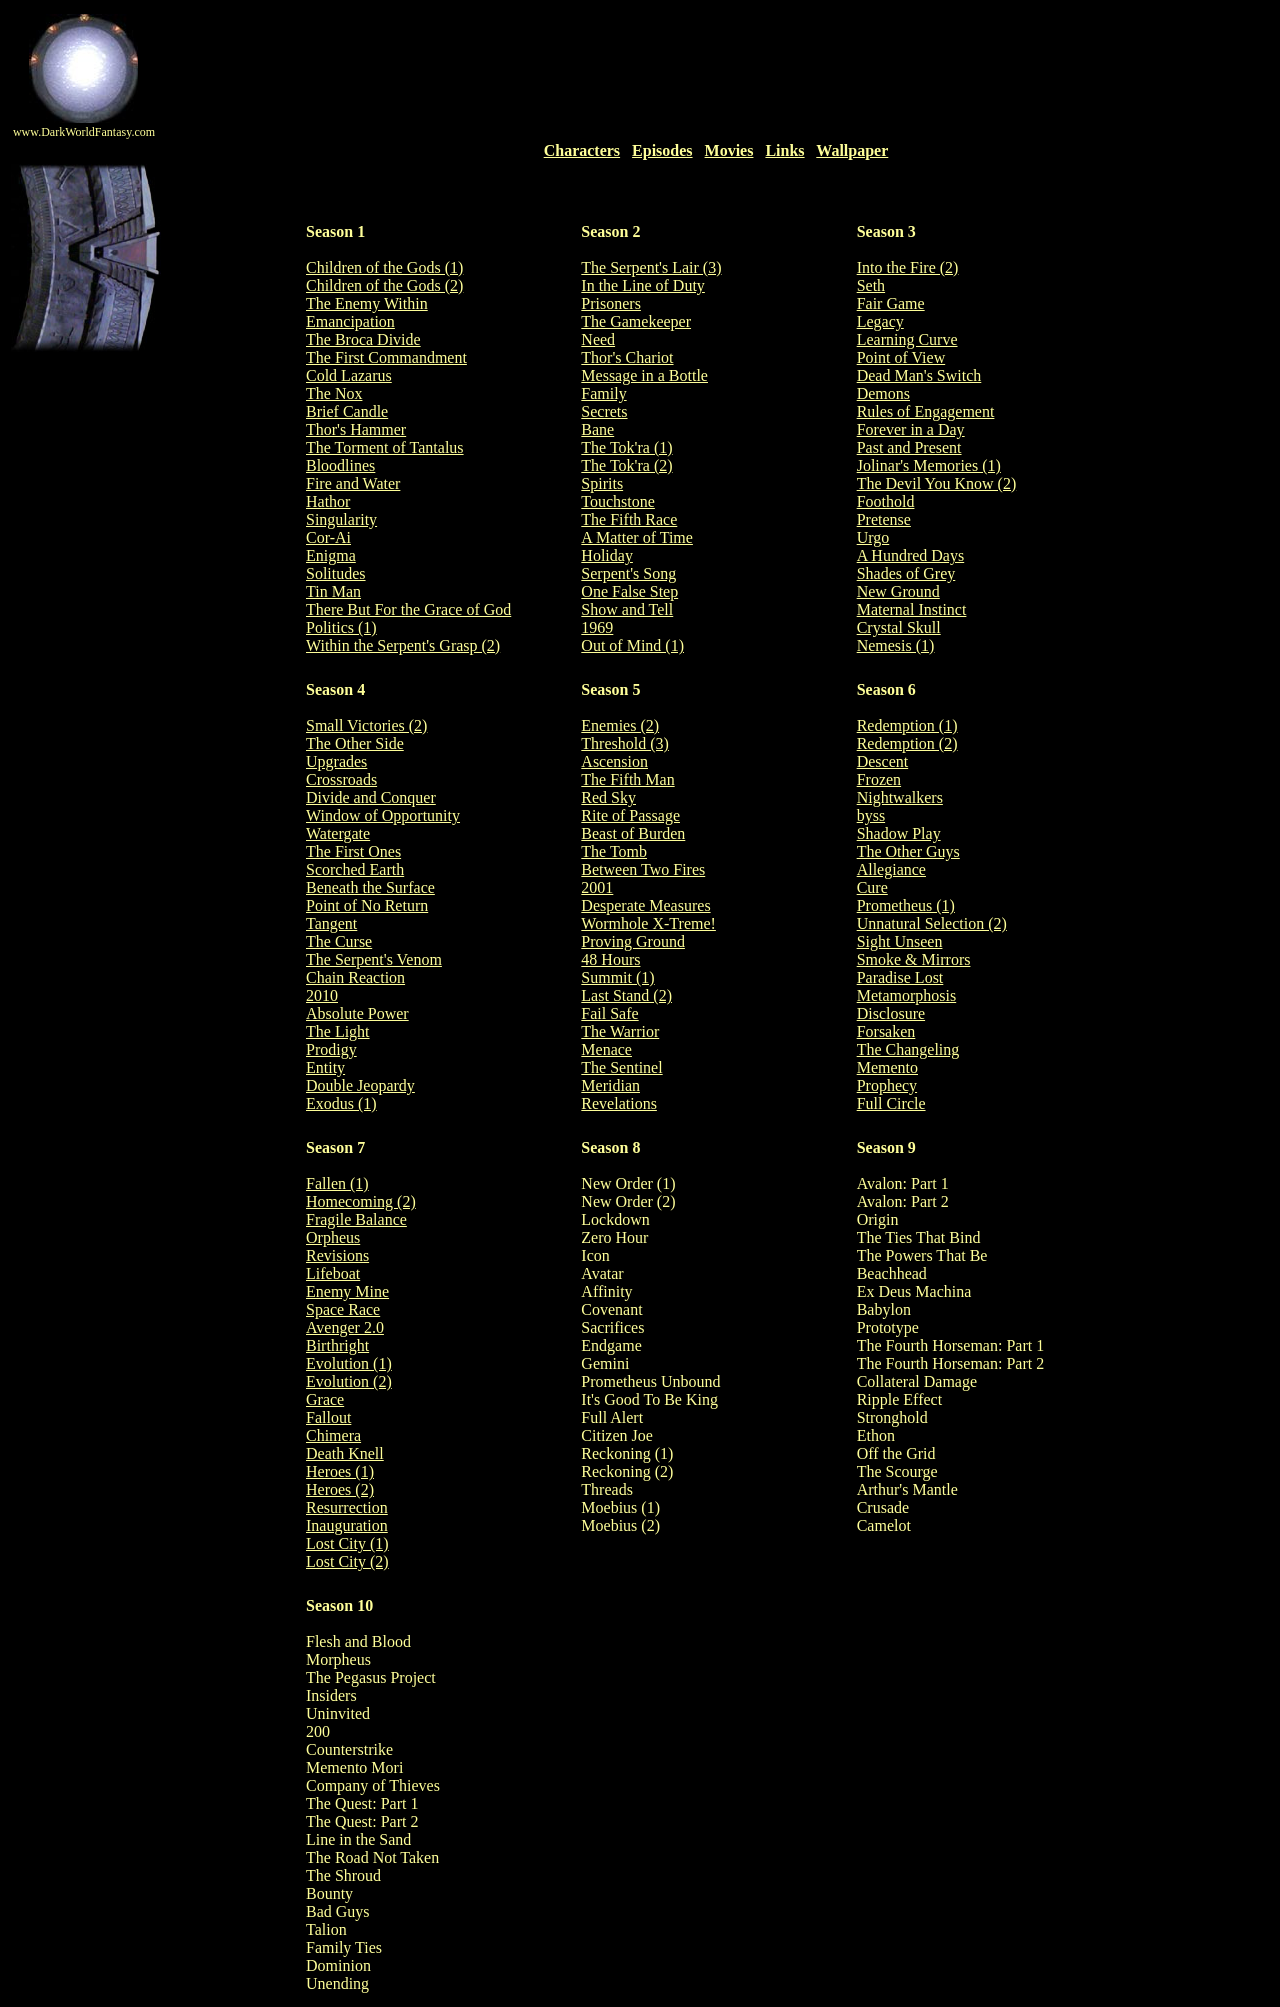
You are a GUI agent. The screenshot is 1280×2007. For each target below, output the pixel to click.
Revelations (619, 1103)
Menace (606, 1049)
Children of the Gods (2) (384, 285)
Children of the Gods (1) (384, 267)
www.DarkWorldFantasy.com (84, 132)
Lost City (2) (347, 1561)
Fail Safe (609, 1013)
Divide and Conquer (371, 797)
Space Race (343, 1309)
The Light (338, 1031)
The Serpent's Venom (374, 959)
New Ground (898, 591)
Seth (871, 285)
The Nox (334, 393)
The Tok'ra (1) (626, 447)
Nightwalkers (900, 797)
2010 (322, 995)
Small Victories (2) (366, 725)
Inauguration (347, 1525)
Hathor (328, 501)
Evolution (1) (349, 1363)
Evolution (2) (349, 1381)
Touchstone (618, 501)
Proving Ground (633, 941)
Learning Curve (907, 339)
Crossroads (341, 779)
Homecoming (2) (361, 1201)
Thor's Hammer (356, 429)
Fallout (328, 1417)
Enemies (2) (620, 725)
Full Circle (891, 1103)
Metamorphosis (907, 995)
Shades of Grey (906, 573)
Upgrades (336, 761)
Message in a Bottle (644, 375)
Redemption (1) (907, 725)
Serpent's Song (628, 573)
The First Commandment (386, 357)
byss (871, 815)
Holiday (607, 555)
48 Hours (610, 959)
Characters (582, 150)
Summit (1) (617, 977)
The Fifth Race (629, 519)
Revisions (337, 1255)
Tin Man (333, 591)
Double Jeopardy (360, 1085)
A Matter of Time (637, 537)
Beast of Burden (633, 833)
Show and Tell (627, 609)
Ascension (614, 761)
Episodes (662, 150)
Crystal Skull (899, 627)
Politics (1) (341, 627)
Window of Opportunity (383, 815)
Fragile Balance (356, 1219)
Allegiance (891, 869)
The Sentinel (621, 1067)
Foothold (886, 501)
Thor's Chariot (627, 357)
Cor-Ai (328, 537)
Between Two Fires (643, 869)
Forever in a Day (911, 429)
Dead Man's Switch (919, 375)
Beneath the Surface (370, 887)
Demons (883, 393)
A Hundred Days (911, 555)
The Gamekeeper (636, 321)
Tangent (331, 923)
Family (603, 393)
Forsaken (886, 1031)
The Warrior (620, 1031)
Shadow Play (899, 833)
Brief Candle (347, 411)
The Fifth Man (627, 779)
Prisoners (611, 303)
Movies (729, 150)
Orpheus (333, 1237)
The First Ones (353, 851)
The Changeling (908, 1049)
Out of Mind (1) (632, 645)
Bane (597, 429)
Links (784, 150)
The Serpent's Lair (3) (651, 267)
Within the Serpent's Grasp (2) (403, 645)
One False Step (629, 591)
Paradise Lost (900, 977)
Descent (883, 761)
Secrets (604, 411)
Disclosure (891, 1013)
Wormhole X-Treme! (648, 923)
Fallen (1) (337, 1183)
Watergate (338, 833)
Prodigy (331, 1049)
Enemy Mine (347, 1291)
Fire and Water (353, 483)
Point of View (901, 357)
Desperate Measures (645, 905)
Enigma (331, 555)
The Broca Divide (363, 339)
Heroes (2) (340, 1489)
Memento (887, 1067)
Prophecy (887, 1085)
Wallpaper (852, 150)
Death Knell (345, 1453)
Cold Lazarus (349, 375)
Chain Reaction (355, 977)
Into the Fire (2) (908, 267)
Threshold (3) (625, 743)
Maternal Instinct (912, 609)
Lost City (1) (347, 1543)
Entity (325, 1067)
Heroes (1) (340, 1471)
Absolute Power (357, 1013)
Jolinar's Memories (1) (929, 465)
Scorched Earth (355, 869)
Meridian (610, 1085)
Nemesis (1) (896, 645)
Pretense (884, 519)
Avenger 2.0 (345, 1327)
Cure (872, 887)
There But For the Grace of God (408, 609)
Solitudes (336, 573)
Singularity (341, 519)
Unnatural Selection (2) (932, 923)
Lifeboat (333, 1273)
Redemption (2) (907, 743)
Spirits (602, 483)
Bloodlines (340, 465)
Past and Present (909, 447)
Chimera (333, 1435)
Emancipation (350, 321)
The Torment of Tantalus (385, 447)
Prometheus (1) (906, 905)
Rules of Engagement (926, 411)
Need (598, 339)
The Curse (339, 941)
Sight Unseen (900, 941)
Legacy (880, 321)
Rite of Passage (630, 815)
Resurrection (347, 1507)
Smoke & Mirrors (914, 959)
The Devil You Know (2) (937, 483)
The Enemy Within (367, 303)
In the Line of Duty (643, 285)
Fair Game (891, 303)
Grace (325, 1399)
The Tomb (614, 851)
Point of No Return (367, 905)
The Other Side (355, 743)
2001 (597, 887)
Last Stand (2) (626, 995)
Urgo (873, 537)
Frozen (879, 779)
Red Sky (608, 797)
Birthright (337, 1345)
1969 (597, 627)
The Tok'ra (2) (626, 465)
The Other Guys (908, 851)
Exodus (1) (341, 1103)
